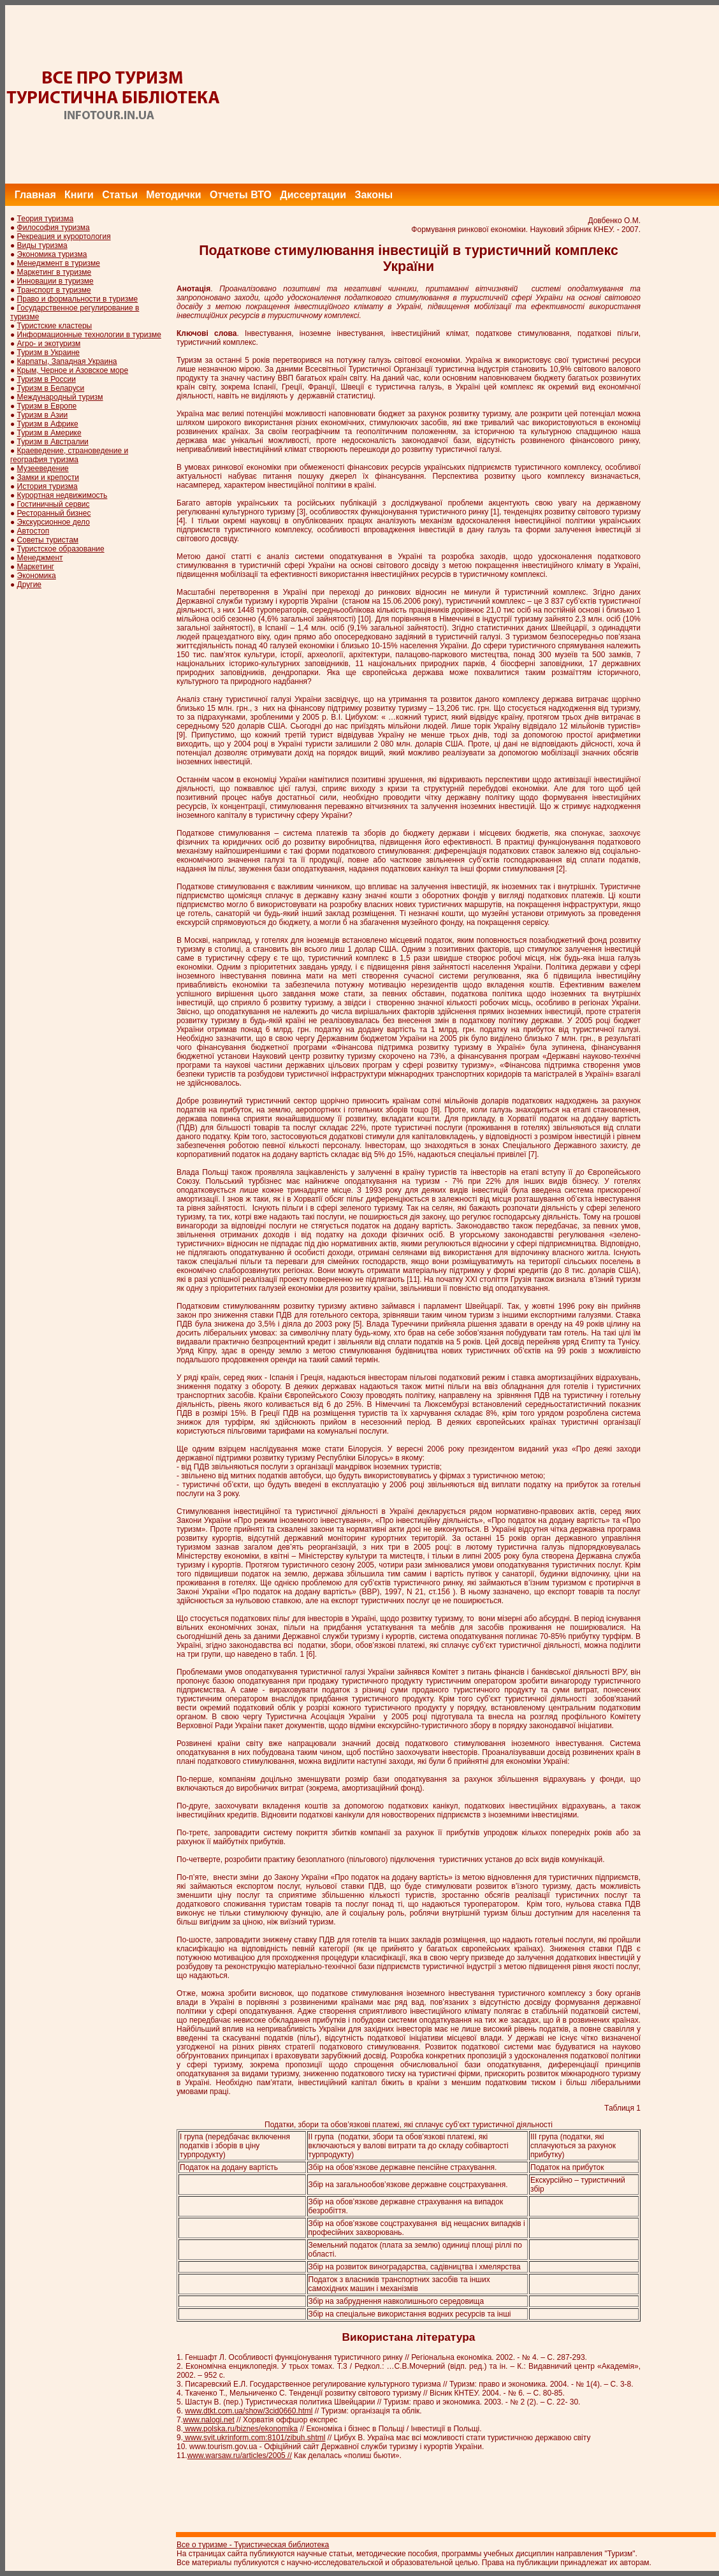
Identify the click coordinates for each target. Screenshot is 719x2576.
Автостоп (33, 531)
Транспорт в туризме (54, 290)
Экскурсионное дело (53, 522)
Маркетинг (35, 566)
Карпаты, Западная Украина (67, 361)
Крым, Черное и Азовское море (73, 370)
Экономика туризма (52, 254)
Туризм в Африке (47, 423)
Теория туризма (45, 218)
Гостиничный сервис (53, 504)
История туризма (47, 486)
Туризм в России (46, 379)
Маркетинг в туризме (54, 272)
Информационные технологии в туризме (89, 334)
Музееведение (43, 468)
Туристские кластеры (54, 325)
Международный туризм (60, 397)
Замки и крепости (48, 477)
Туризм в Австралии (53, 441)
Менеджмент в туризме (58, 263)
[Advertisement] (487, 94)
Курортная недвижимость (62, 495)
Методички (173, 194)
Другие (29, 584)
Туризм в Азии (42, 415)
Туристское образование (61, 548)
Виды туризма (42, 245)
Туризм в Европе (47, 406)
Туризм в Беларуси (51, 388)
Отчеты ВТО (241, 194)
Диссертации (313, 194)
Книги (79, 194)
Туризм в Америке (49, 432)
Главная (35, 194)
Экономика (36, 575)
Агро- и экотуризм (49, 343)
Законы (373, 194)
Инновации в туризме (55, 281)
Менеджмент (40, 557)
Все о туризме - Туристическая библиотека (253, 2544)
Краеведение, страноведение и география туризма (69, 455)
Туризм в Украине (48, 352)
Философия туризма (53, 227)
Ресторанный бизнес (54, 513)
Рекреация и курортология (64, 236)
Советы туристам (47, 539)
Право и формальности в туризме (77, 299)
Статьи (120, 194)
